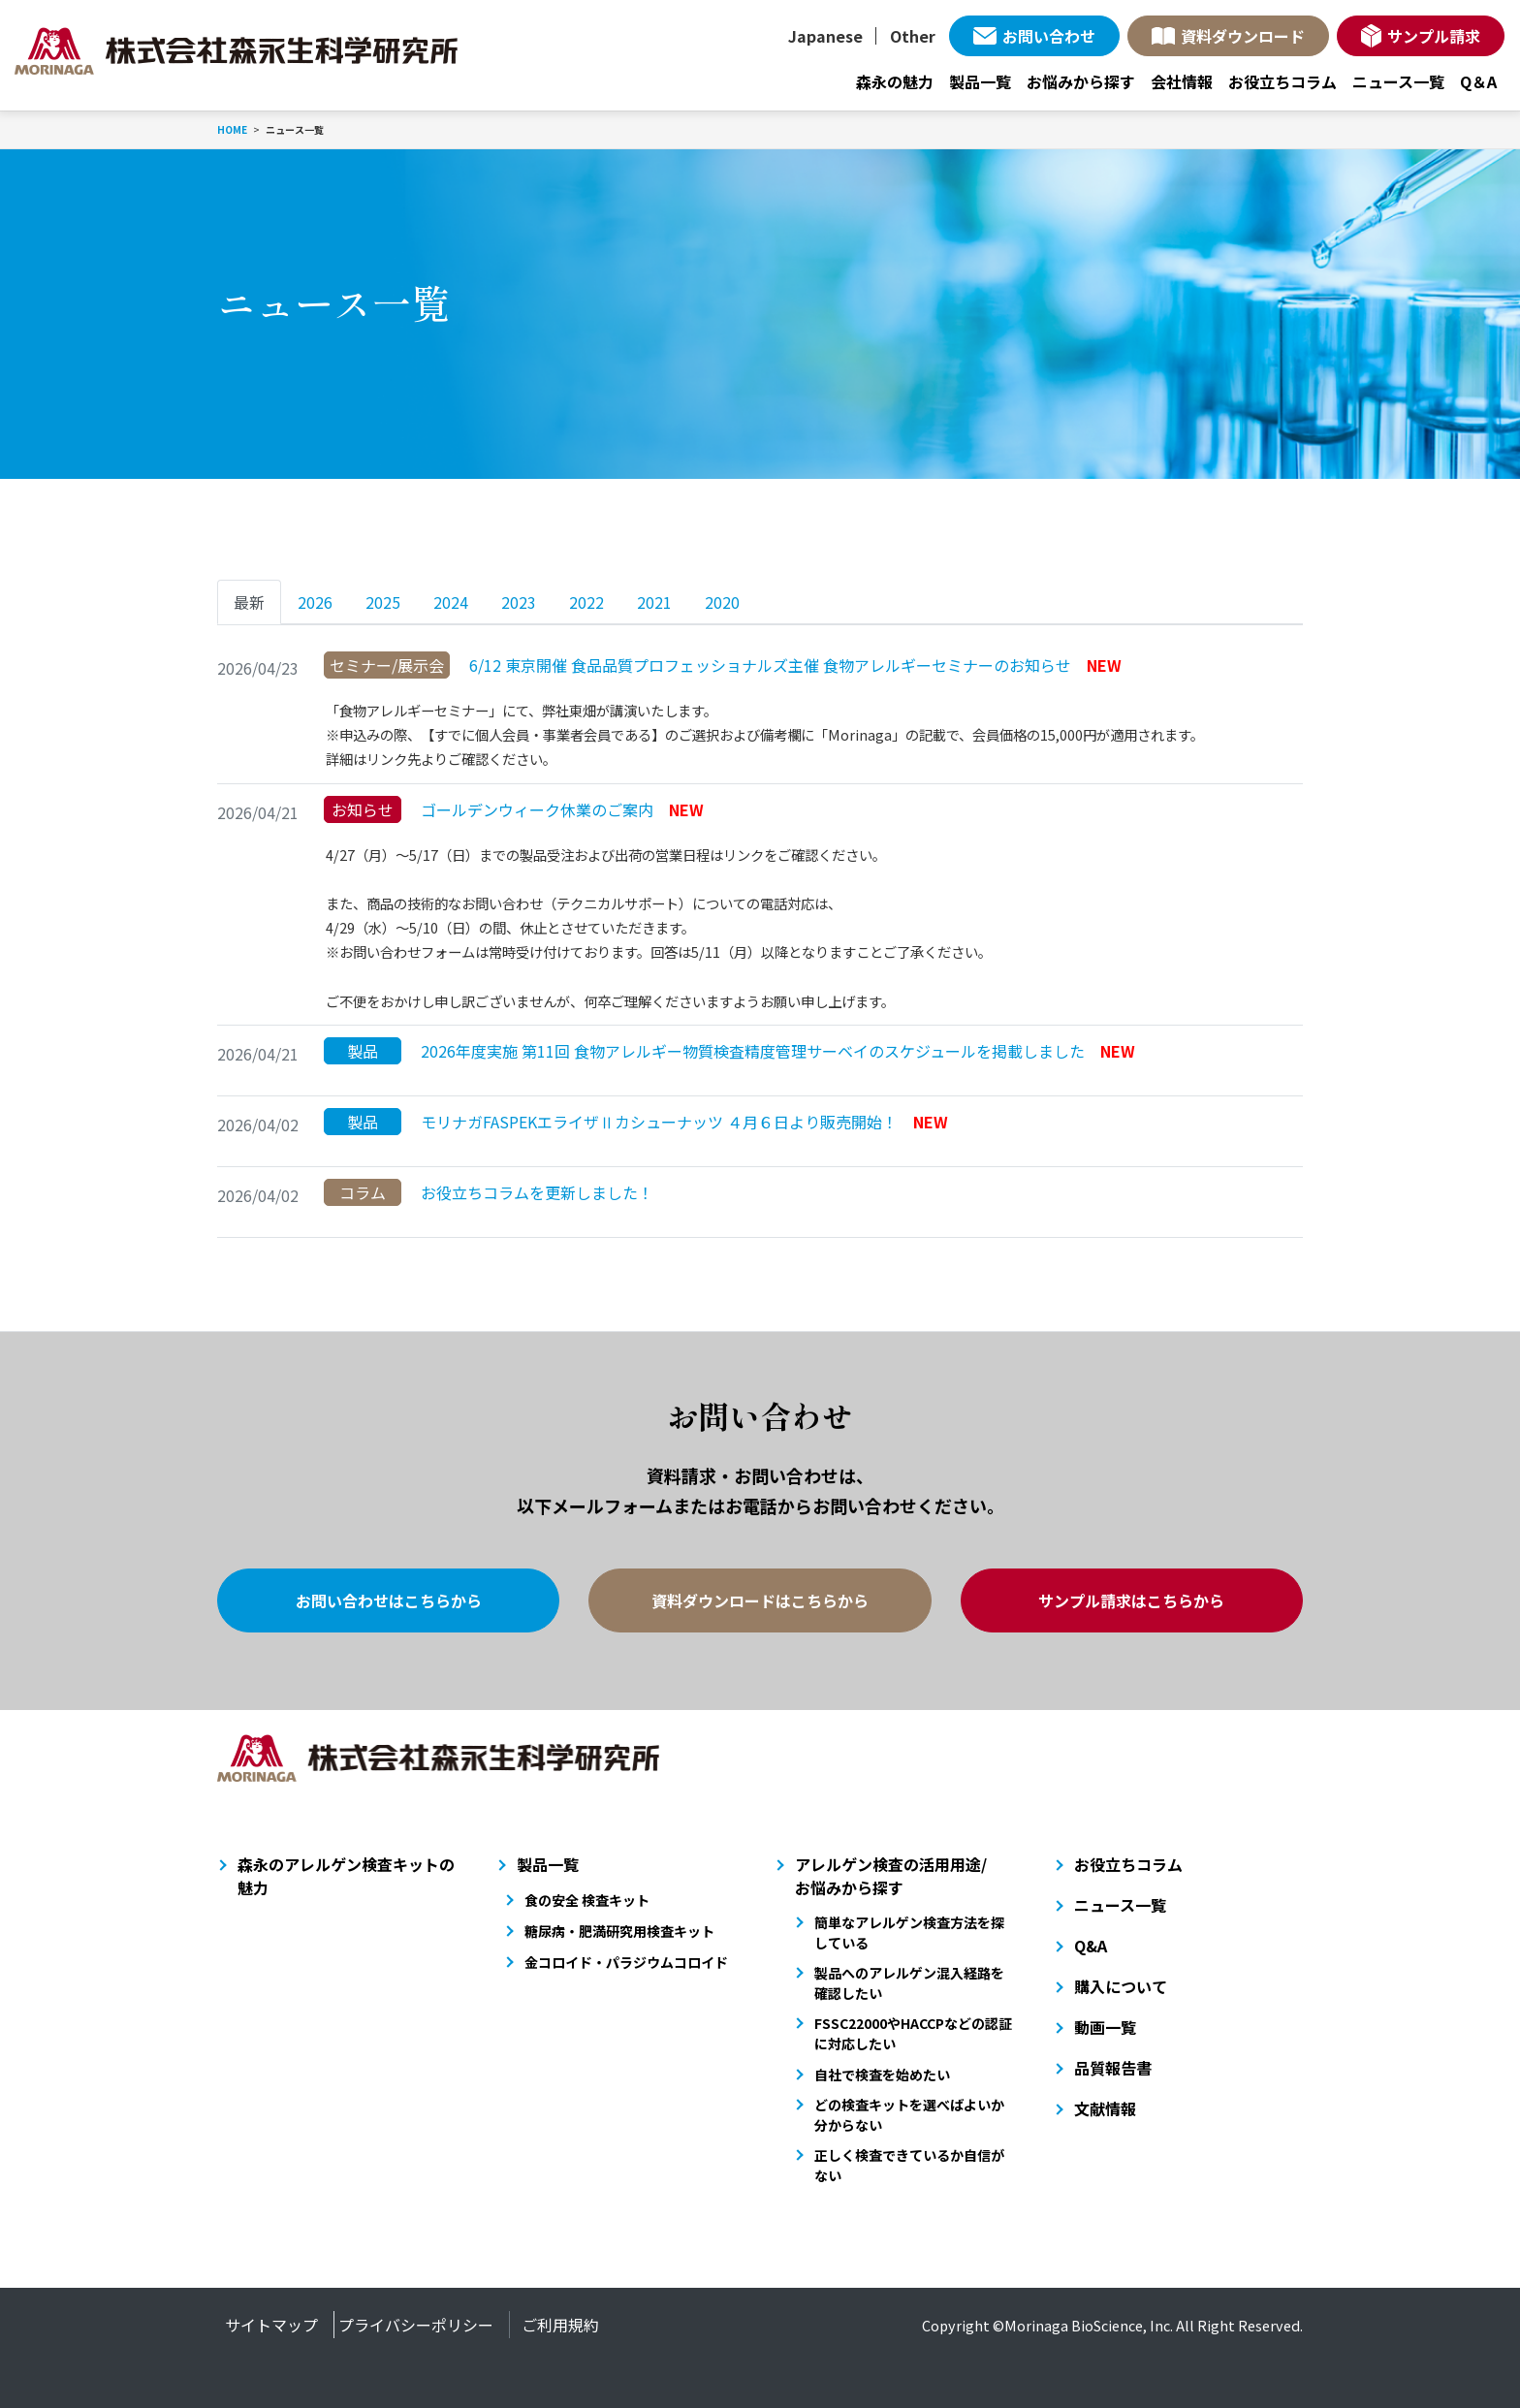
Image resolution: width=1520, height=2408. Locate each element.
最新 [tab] (249, 602)
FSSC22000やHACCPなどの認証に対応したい (913, 2033)
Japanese (825, 36)
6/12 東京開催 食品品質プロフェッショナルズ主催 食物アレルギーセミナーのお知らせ (723, 665)
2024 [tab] (450, 602)
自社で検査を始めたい (882, 2074)
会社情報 (1182, 81)
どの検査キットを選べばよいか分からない (909, 2115)
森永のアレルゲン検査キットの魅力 (346, 1876)
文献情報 (1105, 2108)
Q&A (1090, 1945)
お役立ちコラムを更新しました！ (488, 1192)
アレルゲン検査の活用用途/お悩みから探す (891, 1876)
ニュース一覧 (1398, 81)
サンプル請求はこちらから (1131, 1600)
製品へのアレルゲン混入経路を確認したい (909, 1983)
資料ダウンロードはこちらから (760, 1600)
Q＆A (1478, 81)
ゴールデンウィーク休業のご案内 (514, 809)
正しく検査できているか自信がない (909, 2165)
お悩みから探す (1081, 81)
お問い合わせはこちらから (389, 1600)
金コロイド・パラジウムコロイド (626, 1962)
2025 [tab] (382, 602)
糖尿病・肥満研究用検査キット (619, 1931)
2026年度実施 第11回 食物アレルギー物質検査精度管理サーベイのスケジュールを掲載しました (729, 1050)
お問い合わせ (1048, 36)
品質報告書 (1113, 2067)
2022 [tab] (586, 602)
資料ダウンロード (1243, 36)
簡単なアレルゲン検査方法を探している (909, 1932)
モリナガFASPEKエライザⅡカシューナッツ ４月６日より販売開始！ (636, 1121)
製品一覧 (980, 81)
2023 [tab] (518, 602)
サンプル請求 (1433, 36)
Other (912, 36)
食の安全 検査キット (586, 1900)
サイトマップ (271, 2324)
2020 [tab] (722, 602)
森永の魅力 (895, 81)
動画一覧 (1105, 2027)
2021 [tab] (654, 602)
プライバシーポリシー (415, 2324)
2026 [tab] (315, 602)
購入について (1120, 1986)
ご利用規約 (560, 2324)
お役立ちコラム (1282, 81)
